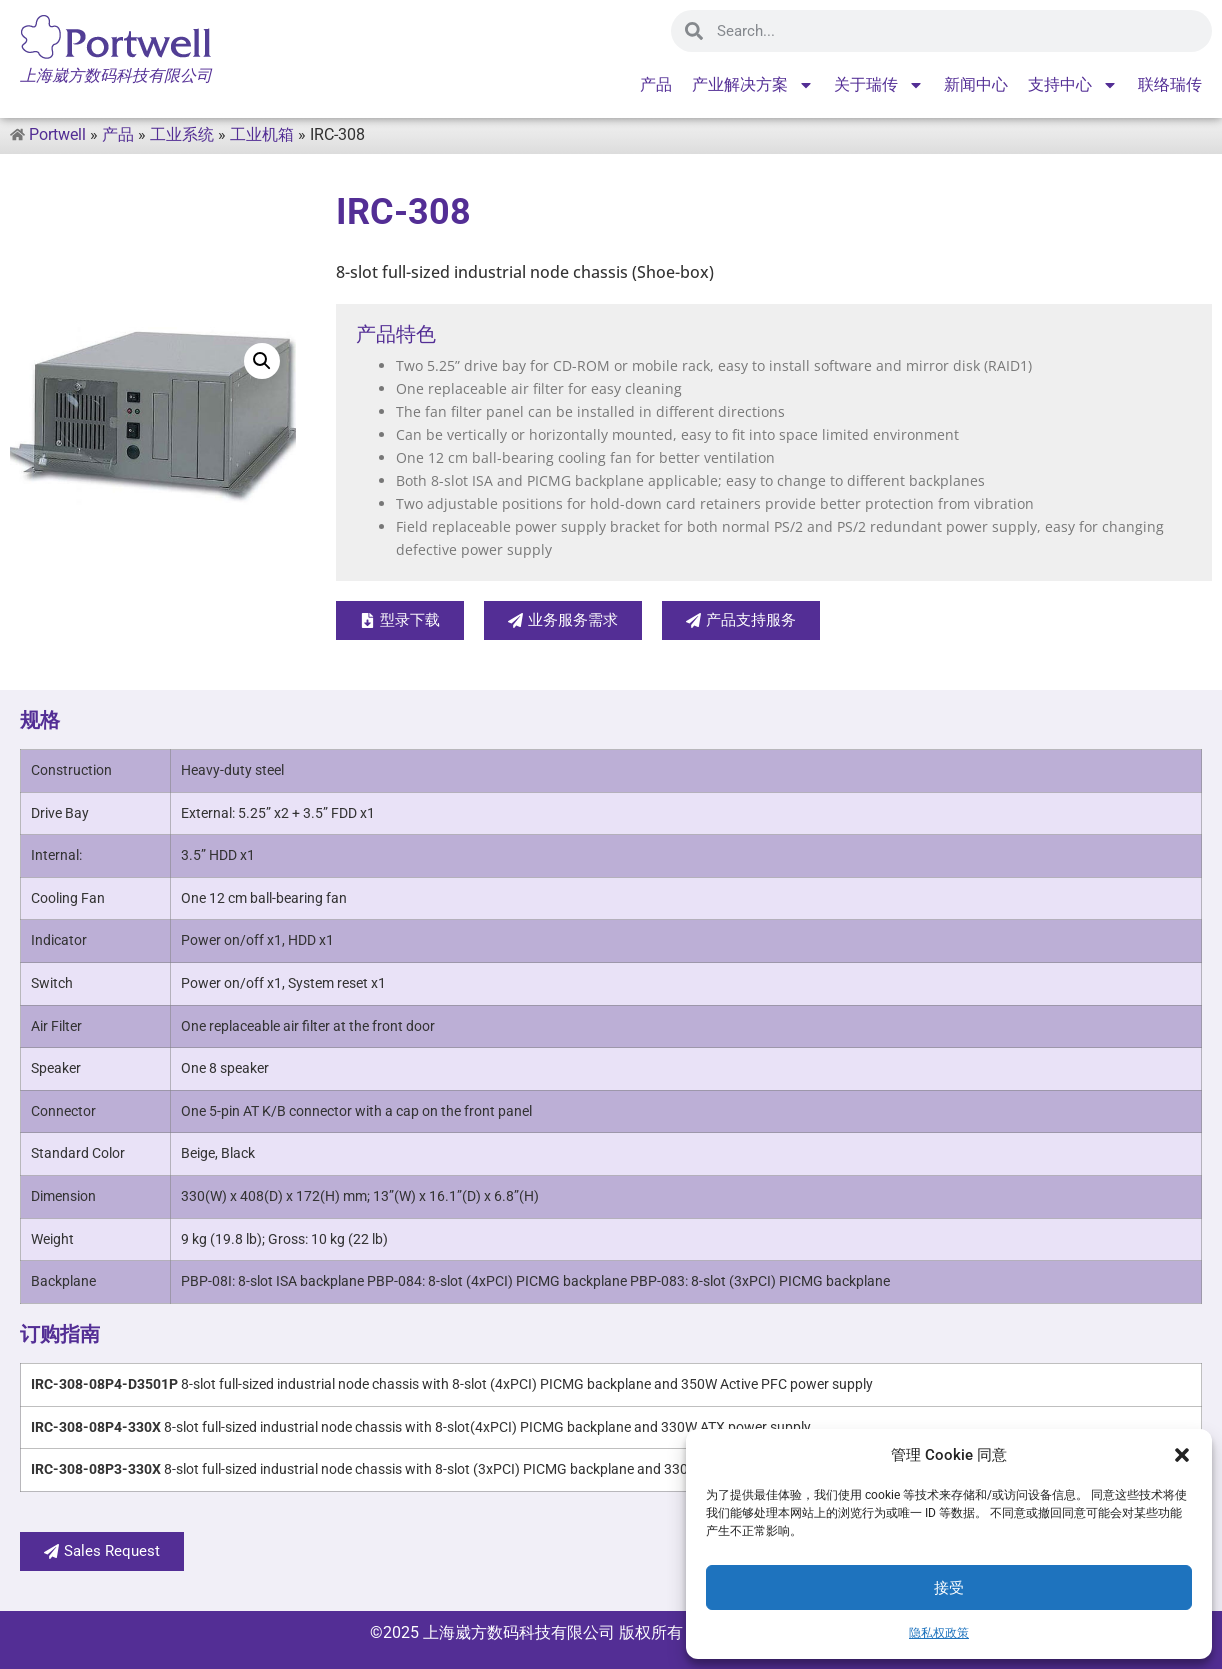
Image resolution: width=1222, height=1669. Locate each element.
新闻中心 (976, 84)
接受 (949, 1588)
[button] (1182, 1455)
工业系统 (182, 134)
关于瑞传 (879, 85)
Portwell (57, 134)
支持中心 (1073, 85)
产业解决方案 (753, 85)
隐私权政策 (939, 1633)
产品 (656, 84)
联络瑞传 (1170, 84)
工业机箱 (262, 134)
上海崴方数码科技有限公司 (519, 1632)
